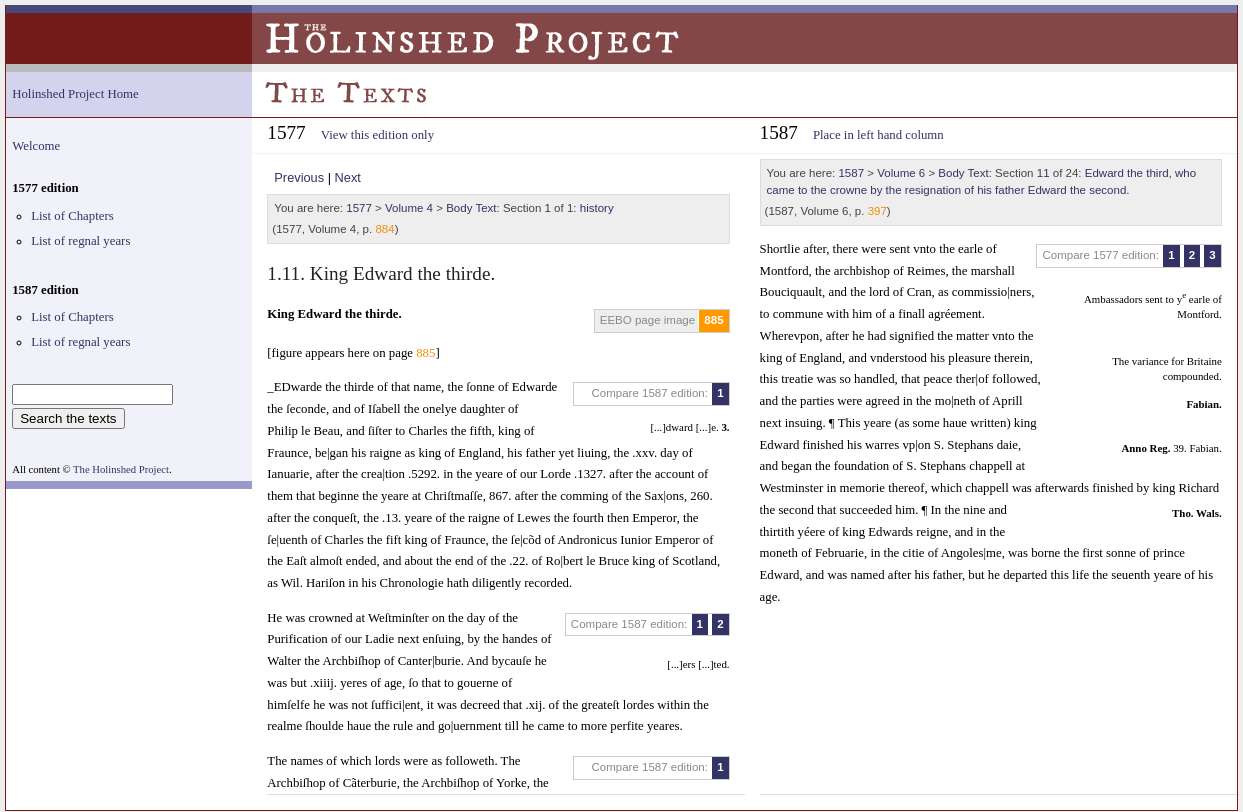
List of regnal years (80, 241)
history (597, 208)
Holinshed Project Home (75, 94)
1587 (851, 173)
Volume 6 (901, 173)
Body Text (471, 208)
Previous (299, 177)
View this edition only (377, 135)
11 (1043, 173)
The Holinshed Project (121, 469)
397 (877, 211)
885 (713, 320)
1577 (359, 208)
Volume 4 (409, 208)
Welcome (36, 146)
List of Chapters (72, 216)
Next (348, 177)
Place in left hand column (878, 135)
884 (384, 229)
